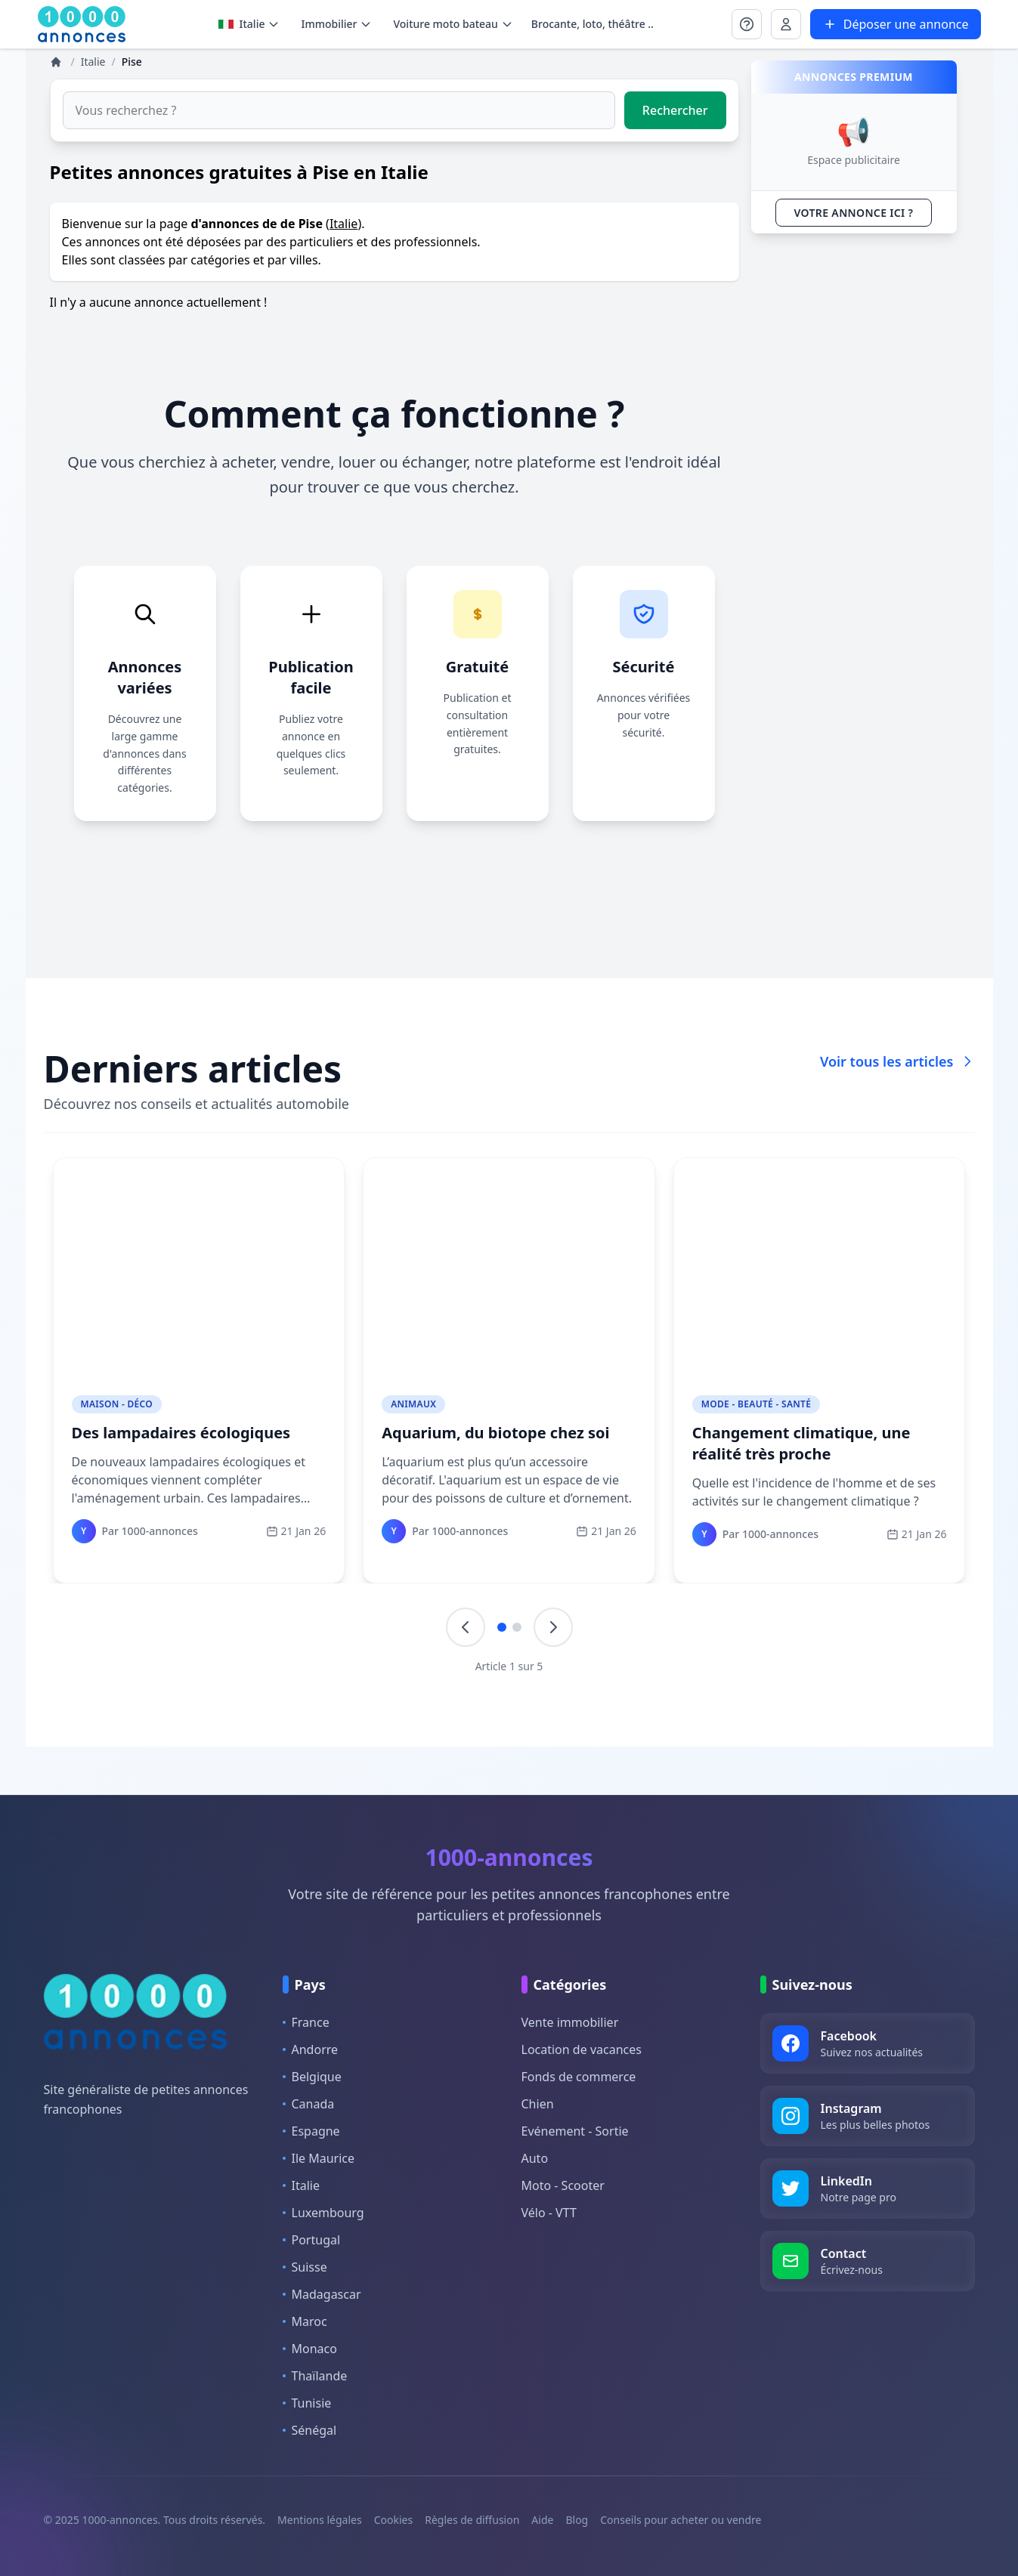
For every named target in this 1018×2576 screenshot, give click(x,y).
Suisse (305, 2267)
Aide (542, 2520)
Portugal (312, 2240)
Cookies (393, 2520)
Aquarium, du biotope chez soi (495, 1432)
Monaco (310, 2348)
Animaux (413, 1404)
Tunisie (307, 2403)
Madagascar (322, 2294)
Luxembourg (323, 2212)
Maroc (305, 2321)
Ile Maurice (319, 2158)
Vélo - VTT (549, 2212)
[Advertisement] (854, 472)
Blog (576, 2520)
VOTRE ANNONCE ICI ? (854, 212)
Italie (249, 24)
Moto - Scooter (563, 2185)
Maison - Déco (117, 1404)
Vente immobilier (570, 2022)
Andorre (311, 2049)
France (306, 2022)
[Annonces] (57, 62)
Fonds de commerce (578, 2076)
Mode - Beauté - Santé (756, 1404)
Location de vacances (581, 2049)
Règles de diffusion (472, 2520)
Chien (537, 2104)
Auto (535, 2158)
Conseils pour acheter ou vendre (680, 2520)
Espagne (311, 2131)
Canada (309, 2104)
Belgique (312, 2076)
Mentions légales (319, 2520)
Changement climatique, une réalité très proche (801, 1443)
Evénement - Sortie (575, 2131)
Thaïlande (315, 2376)
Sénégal (310, 2430)
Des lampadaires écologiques (181, 1432)
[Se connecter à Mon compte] (747, 24)
